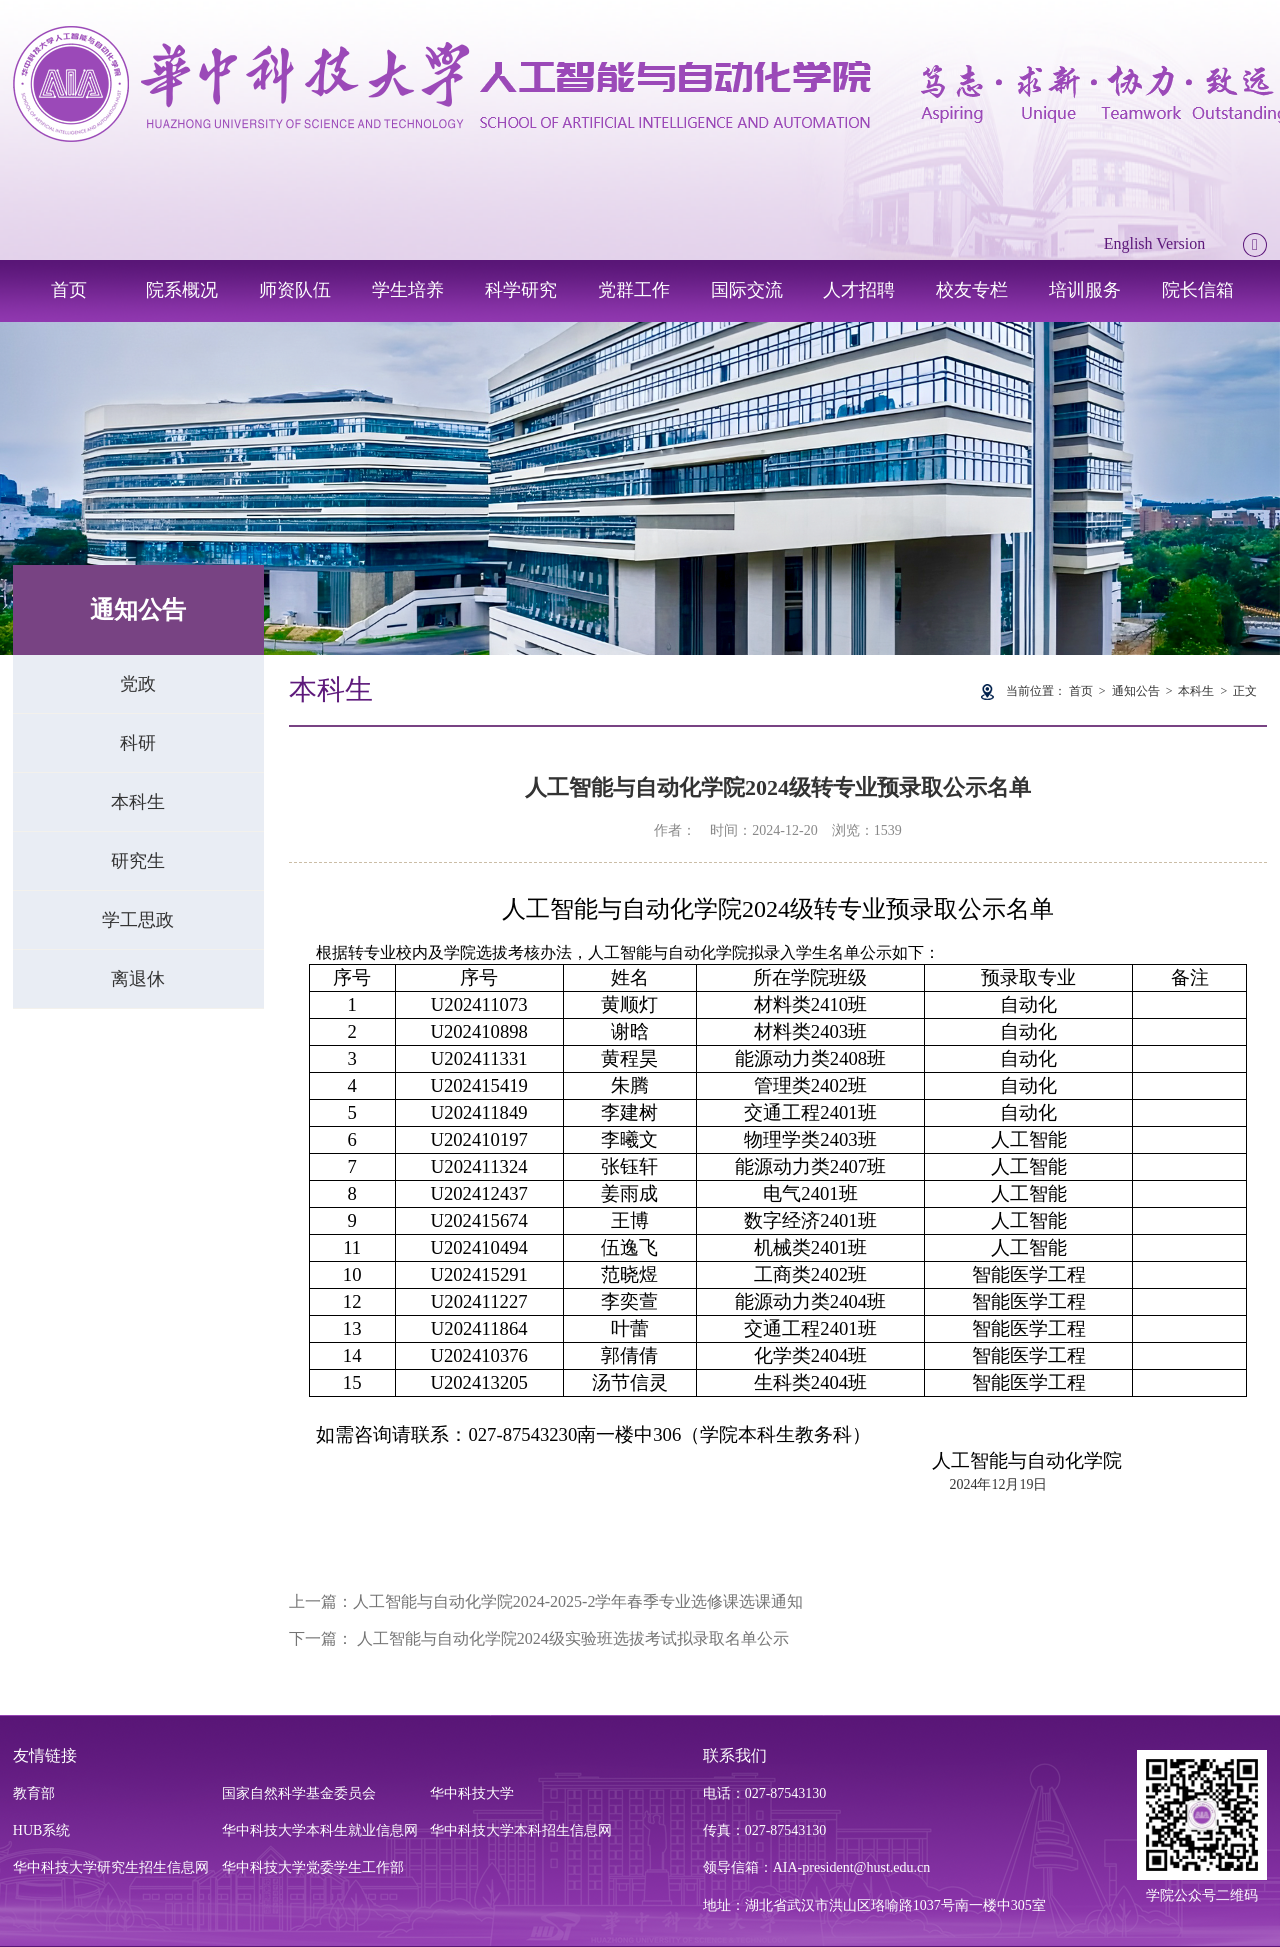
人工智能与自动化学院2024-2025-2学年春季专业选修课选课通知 (578, 1601)
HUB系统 (42, 1830)
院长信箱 (1198, 290)
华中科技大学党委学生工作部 (313, 1867)
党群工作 (634, 290)
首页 (69, 290)
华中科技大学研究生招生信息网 (111, 1867)
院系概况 (182, 290)
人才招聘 (859, 290)
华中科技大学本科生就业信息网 (320, 1830)
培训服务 (1085, 290)
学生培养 (408, 290)
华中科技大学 (472, 1793)
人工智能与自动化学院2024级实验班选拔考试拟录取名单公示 (571, 1638)
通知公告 (1136, 691)
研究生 (138, 861)
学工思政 (138, 920)
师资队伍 (295, 290)
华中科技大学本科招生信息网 (521, 1830)
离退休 (138, 979)
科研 (138, 743)
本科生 (138, 802)
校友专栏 (972, 290)
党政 (138, 684)
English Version (1154, 243)
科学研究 (521, 290)
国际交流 (747, 290)
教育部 (34, 1793)
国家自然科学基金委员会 (299, 1793)
